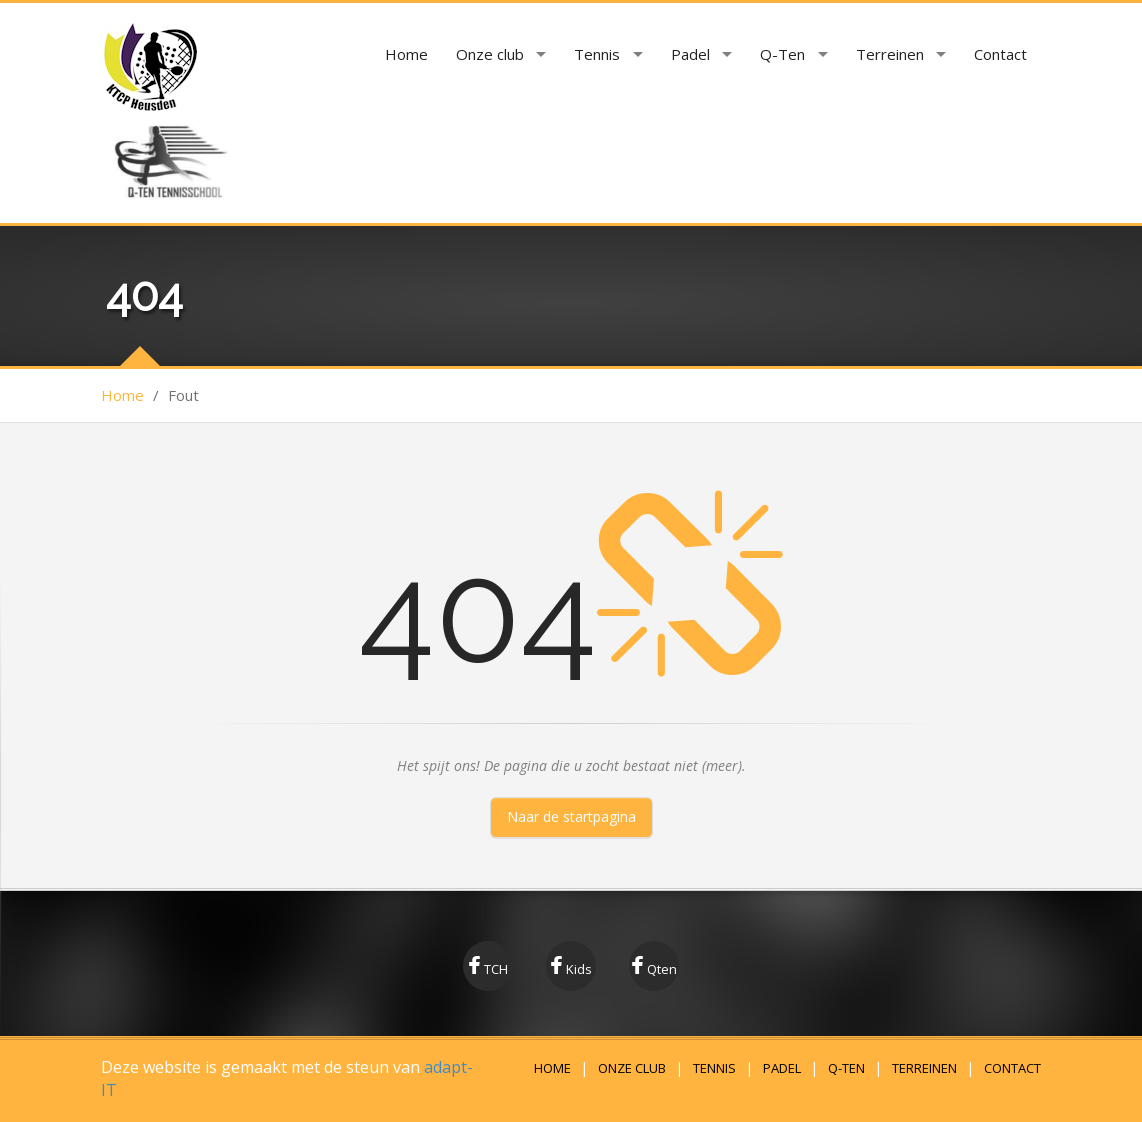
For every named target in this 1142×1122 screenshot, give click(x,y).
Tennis (597, 54)
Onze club (490, 54)
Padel (690, 54)
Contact (1000, 54)
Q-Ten (782, 54)
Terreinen (890, 54)
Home (406, 54)
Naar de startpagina (571, 816)
